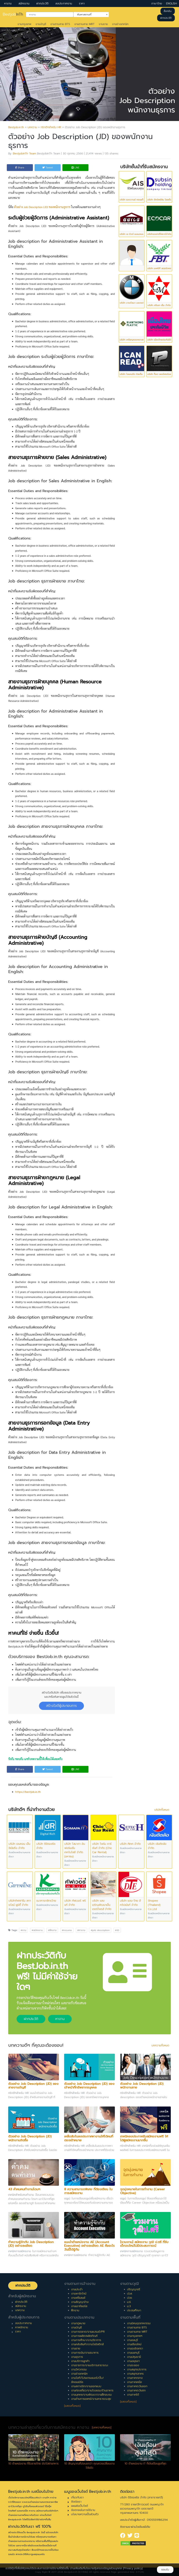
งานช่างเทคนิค (120, 24)
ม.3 (129, 2306)
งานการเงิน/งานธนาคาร (85, 2353)
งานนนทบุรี (133, 2353)
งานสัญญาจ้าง (80, 2302)
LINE (75, 167)
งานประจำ (77, 2289)
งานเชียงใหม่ (134, 2344)
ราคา (82, 3)
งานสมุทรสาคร (135, 2374)
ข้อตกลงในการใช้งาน (83, 2510)
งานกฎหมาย (78, 2323)
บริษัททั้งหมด (161, 1810)
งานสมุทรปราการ (136, 2369)
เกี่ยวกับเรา (77, 2497)
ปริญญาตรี (133, 2289)
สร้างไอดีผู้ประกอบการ (61, 1705)
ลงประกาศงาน (63, 3)
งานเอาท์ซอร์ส (79, 2306)
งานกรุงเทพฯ (134, 2336)
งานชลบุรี (132, 2340)
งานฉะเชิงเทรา (135, 2348)
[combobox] (49, 14)
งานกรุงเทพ (24, 24)
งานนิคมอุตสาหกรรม (139, 2323)
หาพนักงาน (21, 2327)
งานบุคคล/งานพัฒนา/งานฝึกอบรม (91, 2395)
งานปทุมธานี (134, 2357)
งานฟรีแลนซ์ (78, 2298)
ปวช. (130, 2298)
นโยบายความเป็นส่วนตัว (85, 2514)
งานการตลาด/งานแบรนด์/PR (88, 2332)
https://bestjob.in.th (28, 1792)
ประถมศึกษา (134, 2310)
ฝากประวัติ (42, 3)
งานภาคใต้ (133, 2395)
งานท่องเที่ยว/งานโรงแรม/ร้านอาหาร (92, 2390)
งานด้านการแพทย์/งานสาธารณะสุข (91, 2399)
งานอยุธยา (133, 2361)
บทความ (20, 2310)
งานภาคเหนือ (134, 2382)
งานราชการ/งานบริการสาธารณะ (89, 2365)
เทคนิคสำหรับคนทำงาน (21, 2195)
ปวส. (130, 2294)
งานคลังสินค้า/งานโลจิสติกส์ (87, 2344)
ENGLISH (171, 3)
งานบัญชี (40, 24)
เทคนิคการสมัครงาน (19, 2251)
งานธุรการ (77, 2357)
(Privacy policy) (133, 2568)
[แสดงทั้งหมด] (72, 2406)
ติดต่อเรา (76, 2502)
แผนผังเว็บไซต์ (79, 2506)
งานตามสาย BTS (60, 24)
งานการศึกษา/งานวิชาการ (86, 2340)
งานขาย (103, 24)
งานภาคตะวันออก (137, 2386)
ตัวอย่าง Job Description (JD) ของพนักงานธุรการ (42, 207)
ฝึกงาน (75, 2310)
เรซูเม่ (67, 2198)
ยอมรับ (165, 2569)
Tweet (47, 167)
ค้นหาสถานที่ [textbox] (89, 14)
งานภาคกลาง (135, 2378)
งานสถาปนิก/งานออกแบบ (86, 2386)
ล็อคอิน (167, 11)
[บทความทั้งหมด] (101, 2427)
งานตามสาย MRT (84, 24)
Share (19, 167)
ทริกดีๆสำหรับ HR (18, 2093)
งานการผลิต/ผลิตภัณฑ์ (84, 2336)
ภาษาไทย (156, 3)
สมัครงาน (24, 3)
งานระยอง (133, 2365)
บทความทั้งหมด (160, 2045)
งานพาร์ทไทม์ (78, 2294)
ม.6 (129, 2302)
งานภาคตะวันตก (136, 2390)
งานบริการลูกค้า (80, 2361)
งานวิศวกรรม (79, 2369)
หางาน (8, 3)
